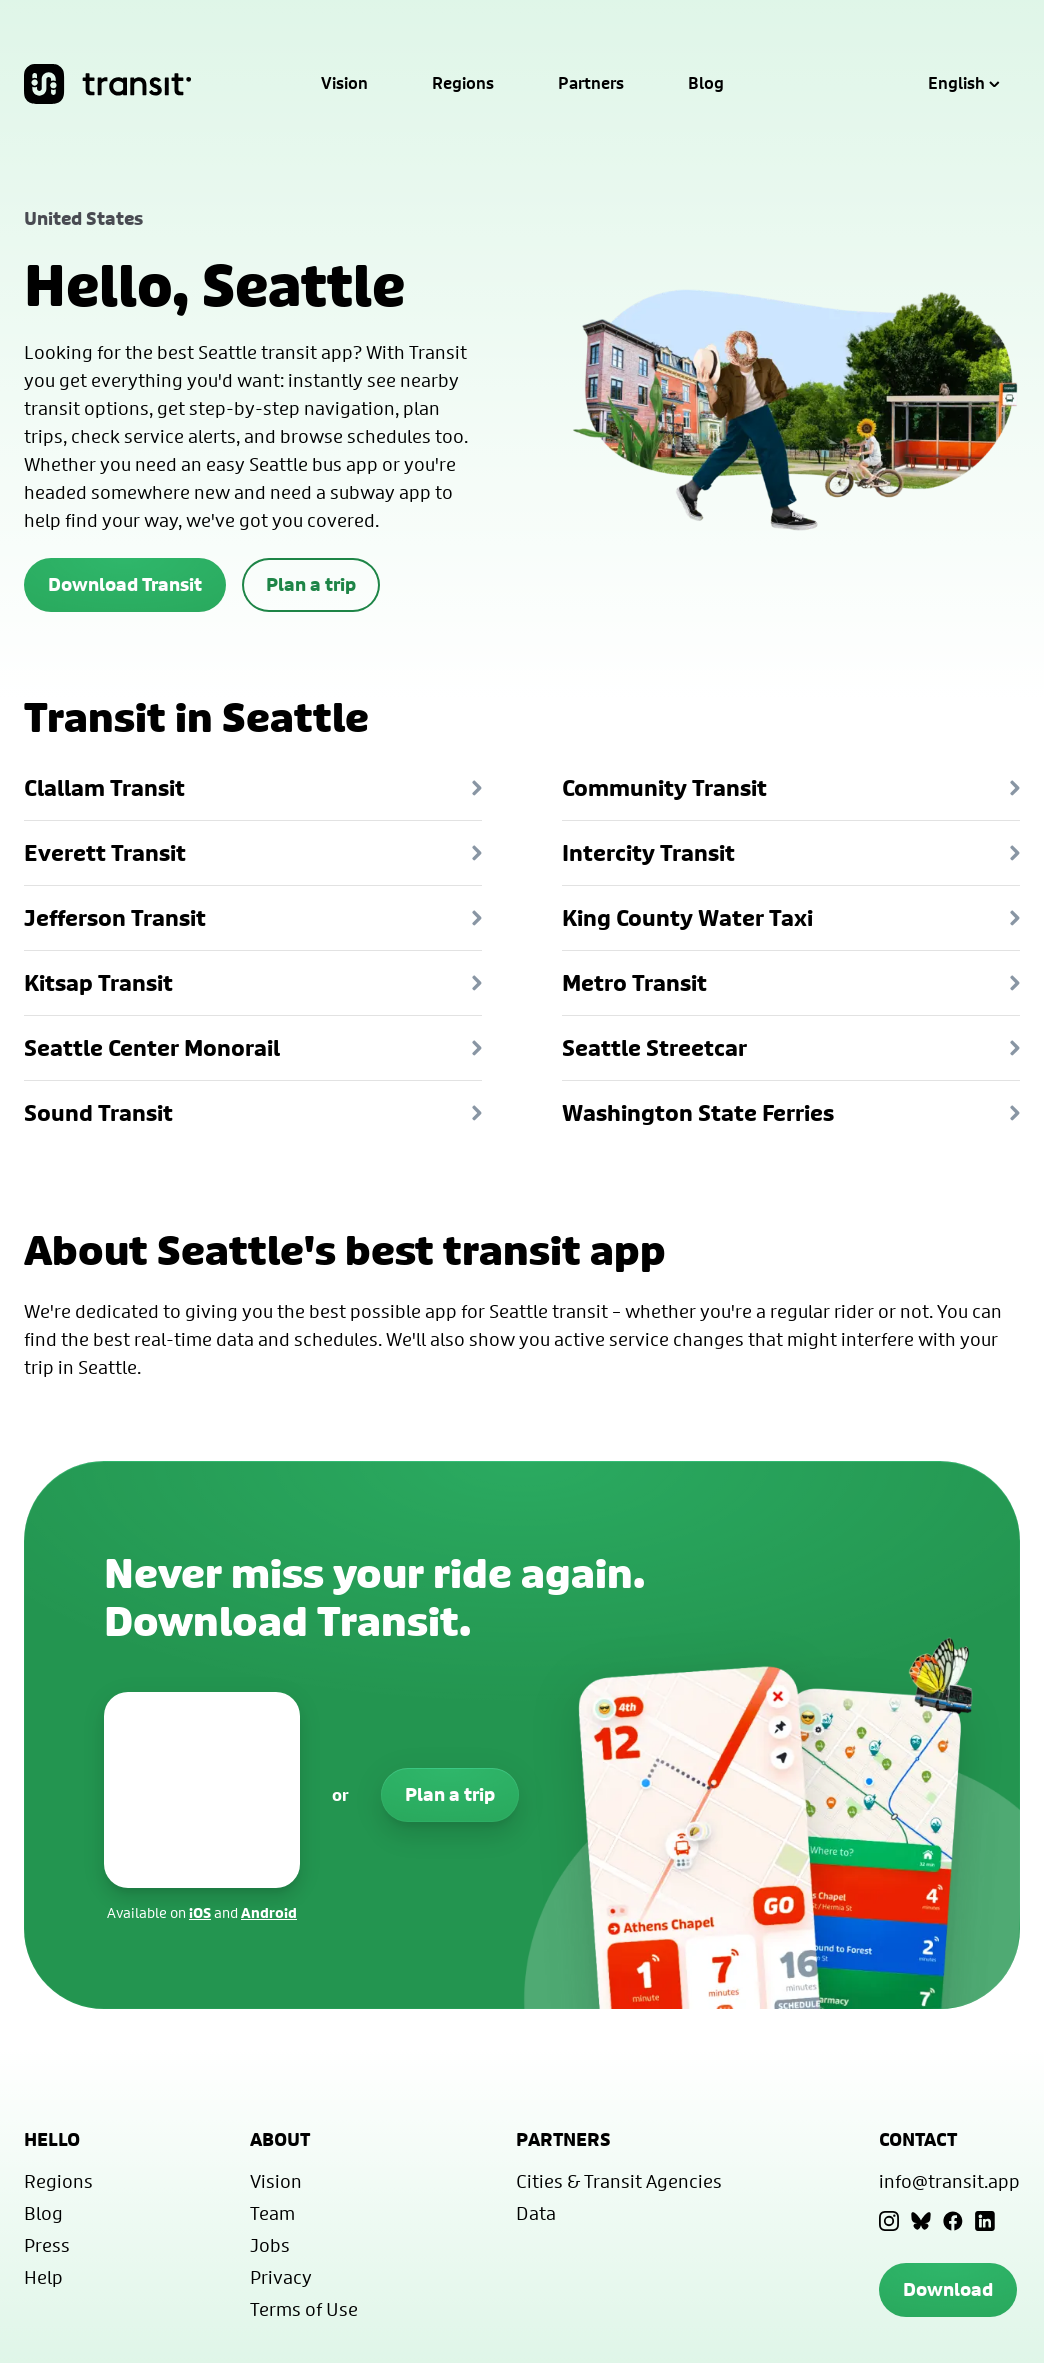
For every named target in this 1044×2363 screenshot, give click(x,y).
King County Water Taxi (791, 918)
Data (536, 2213)
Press (47, 2245)
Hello (52, 2139)
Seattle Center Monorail (253, 1048)
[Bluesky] (921, 2221)
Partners (591, 84)
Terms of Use (304, 2309)
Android (269, 1912)
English (964, 84)
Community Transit (791, 788)
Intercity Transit (791, 853)
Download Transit (125, 584)
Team (272, 2213)
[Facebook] (953, 2221)
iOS (200, 1912)
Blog (706, 84)
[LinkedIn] (985, 2221)
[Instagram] (889, 2221)
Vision (344, 84)
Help (43, 2277)
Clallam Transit (253, 788)
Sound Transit (253, 1113)
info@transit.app (949, 2181)
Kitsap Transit (253, 983)
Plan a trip (311, 584)
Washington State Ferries (791, 1113)
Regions (463, 84)
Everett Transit (253, 853)
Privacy (281, 2277)
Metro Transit (791, 983)
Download (948, 2289)
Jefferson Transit (253, 918)
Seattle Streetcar (791, 1048)
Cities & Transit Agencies (619, 2181)
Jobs (270, 2245)
